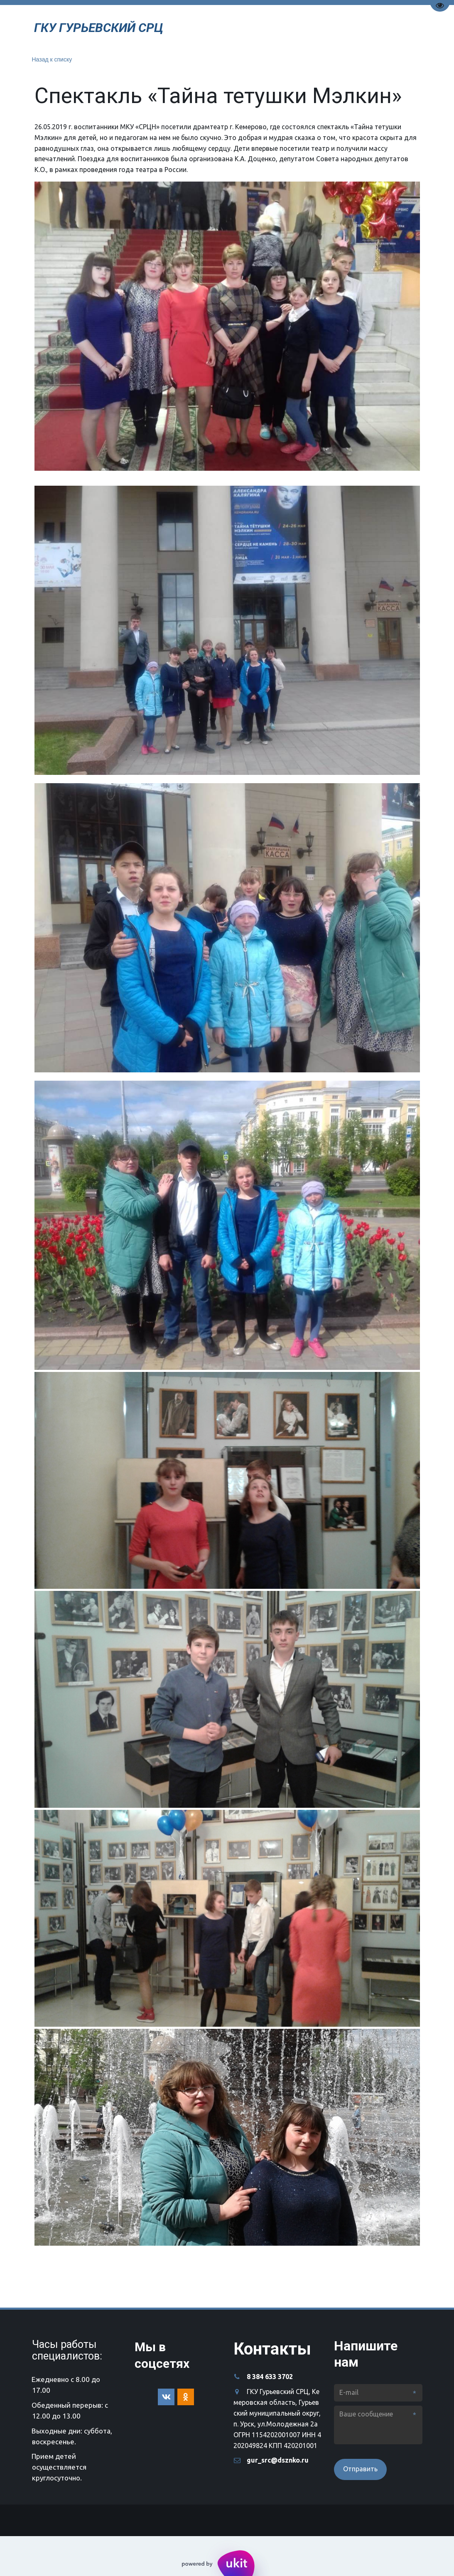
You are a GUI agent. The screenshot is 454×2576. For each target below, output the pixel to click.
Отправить (360, 2469)
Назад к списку (52, 59)
